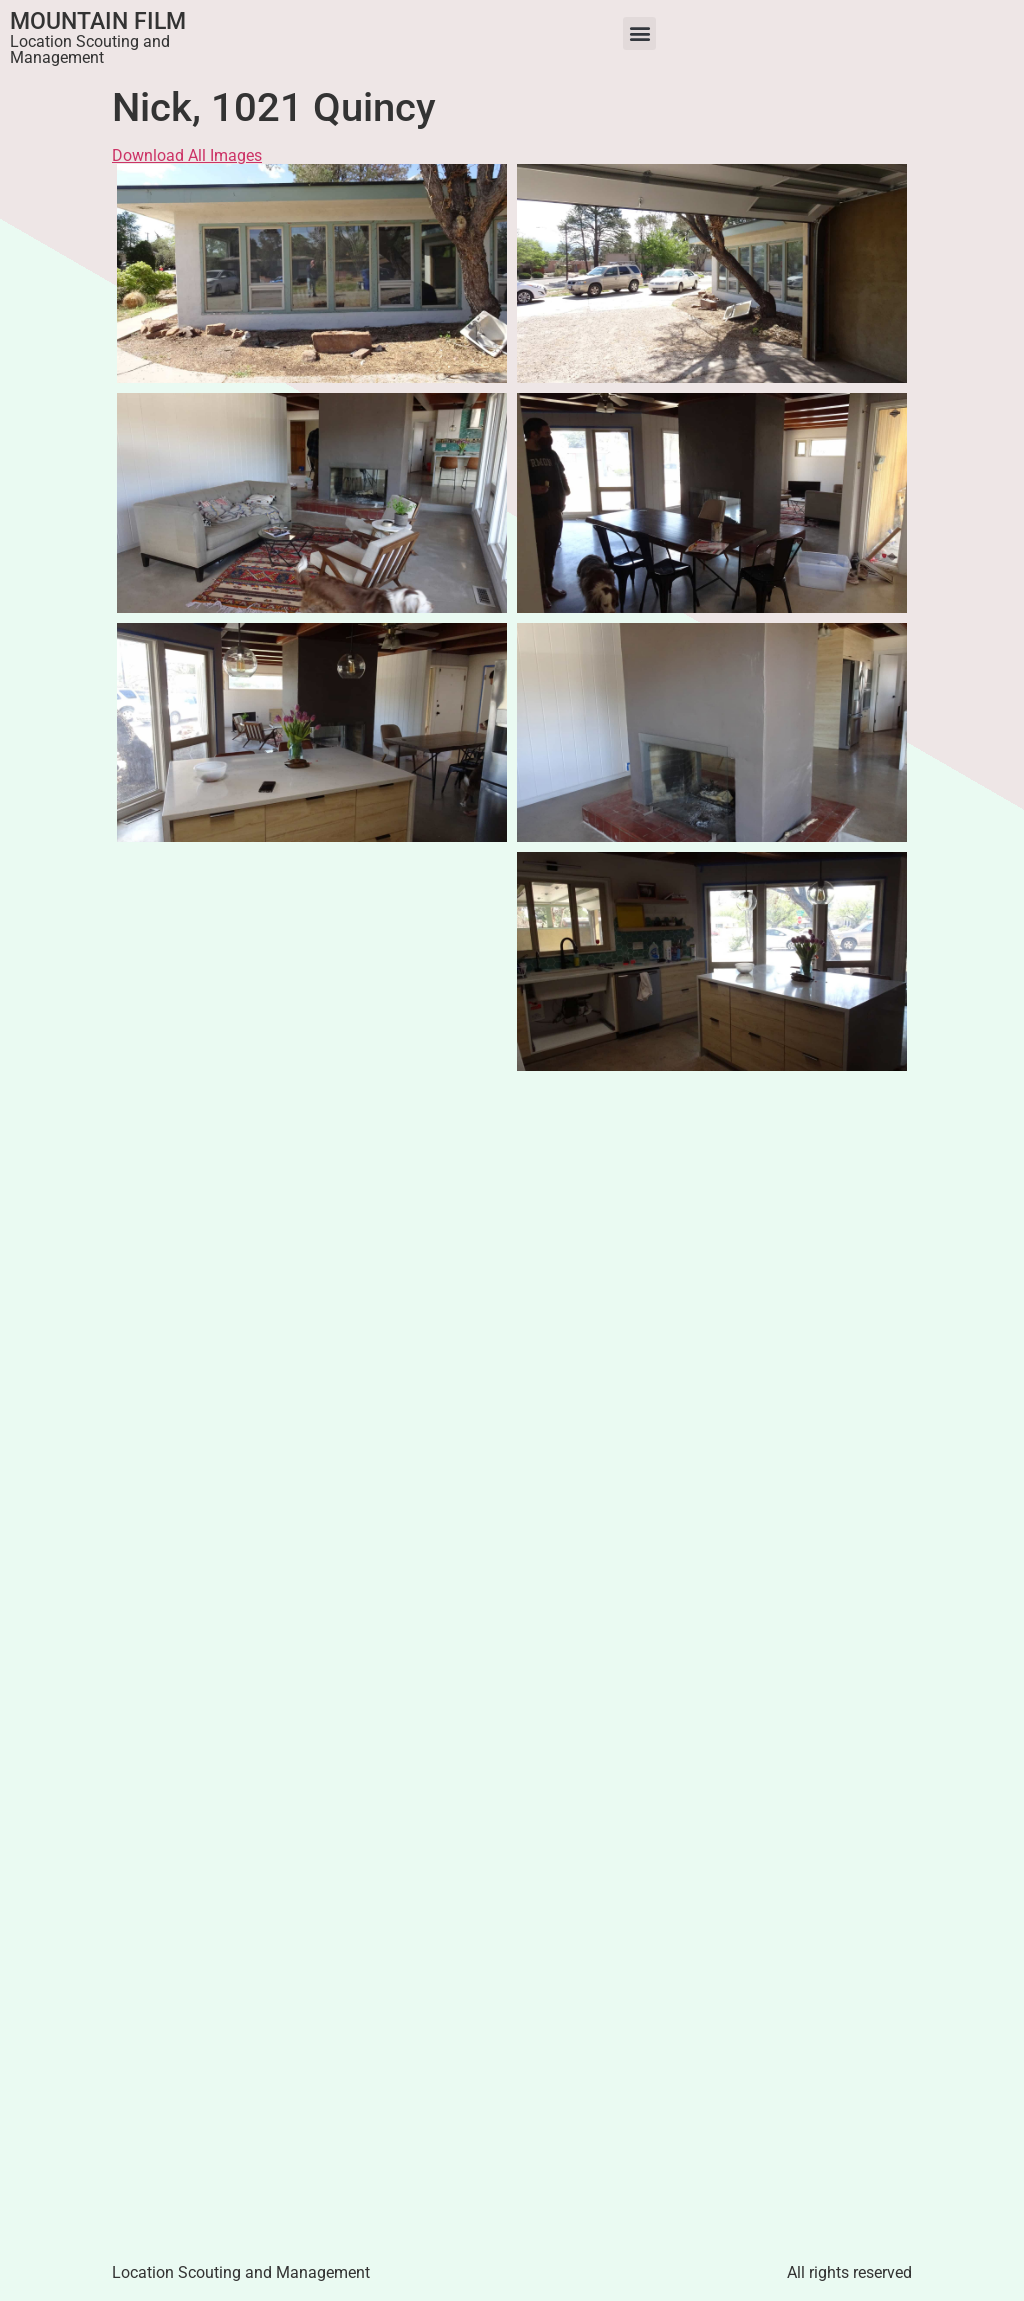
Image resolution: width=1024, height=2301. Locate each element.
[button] (639, 33)
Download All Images (187, 155)
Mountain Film (98, 21)
